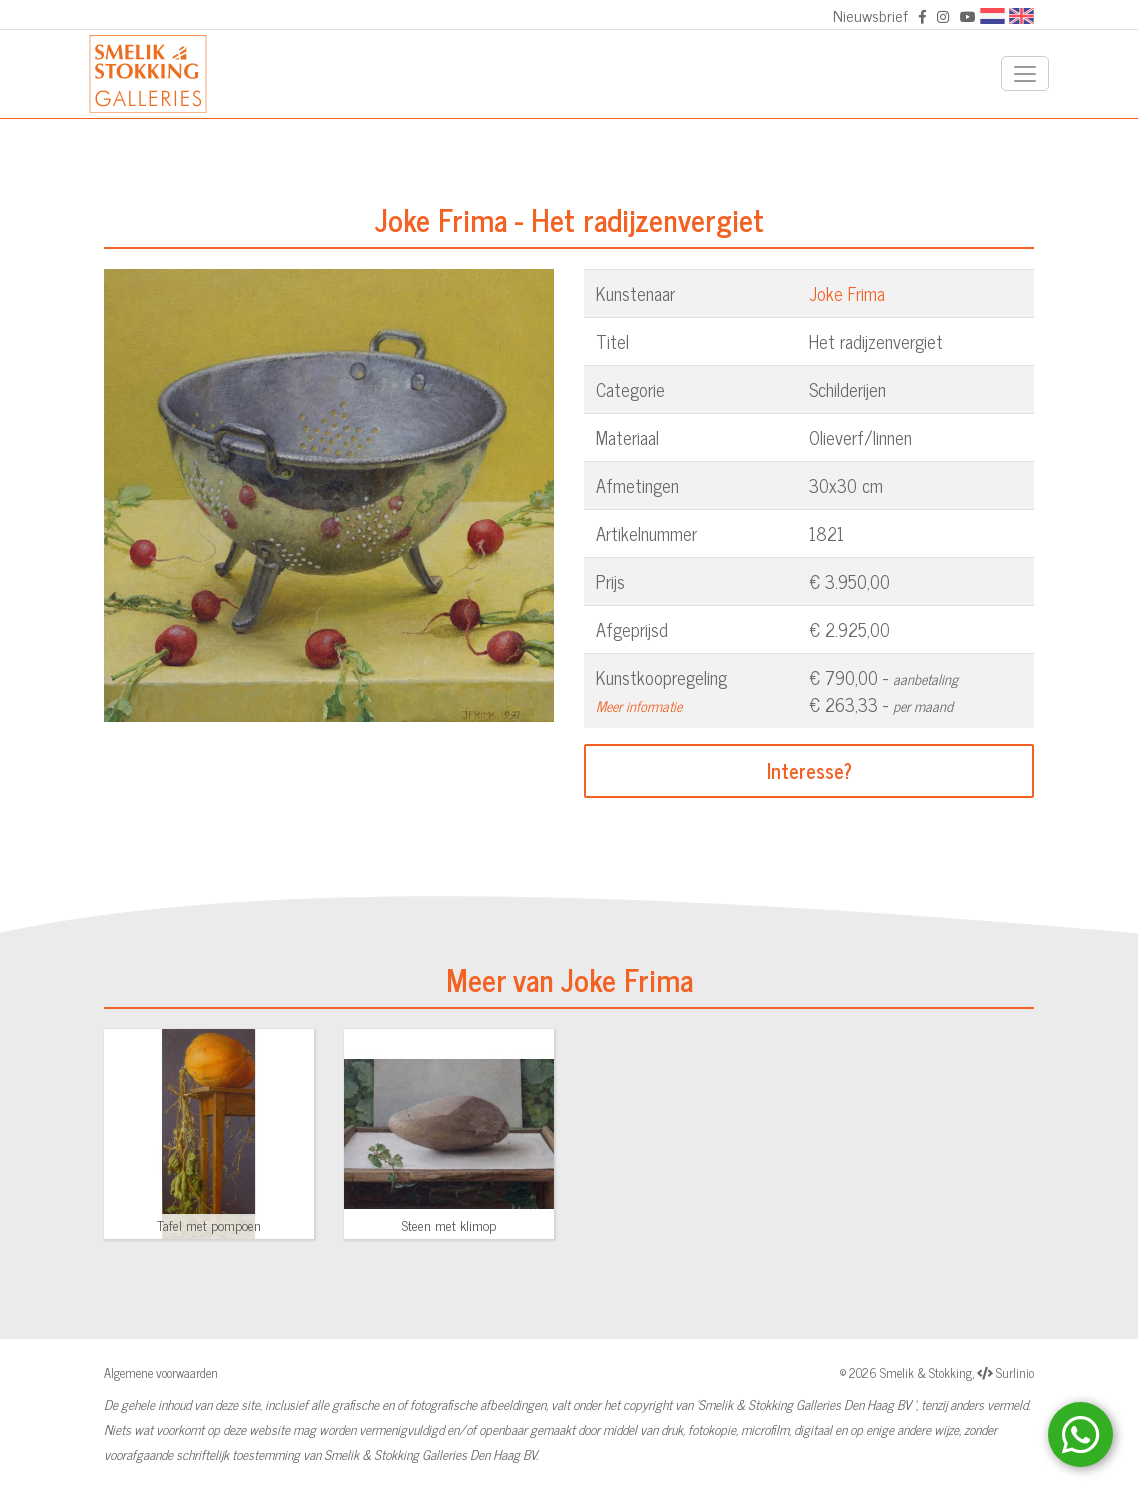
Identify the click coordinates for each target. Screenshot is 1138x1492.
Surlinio (1015, 1372)
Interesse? (809, 770)
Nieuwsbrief (870, 15)
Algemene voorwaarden (161, 1372)
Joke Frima (847, 293)
